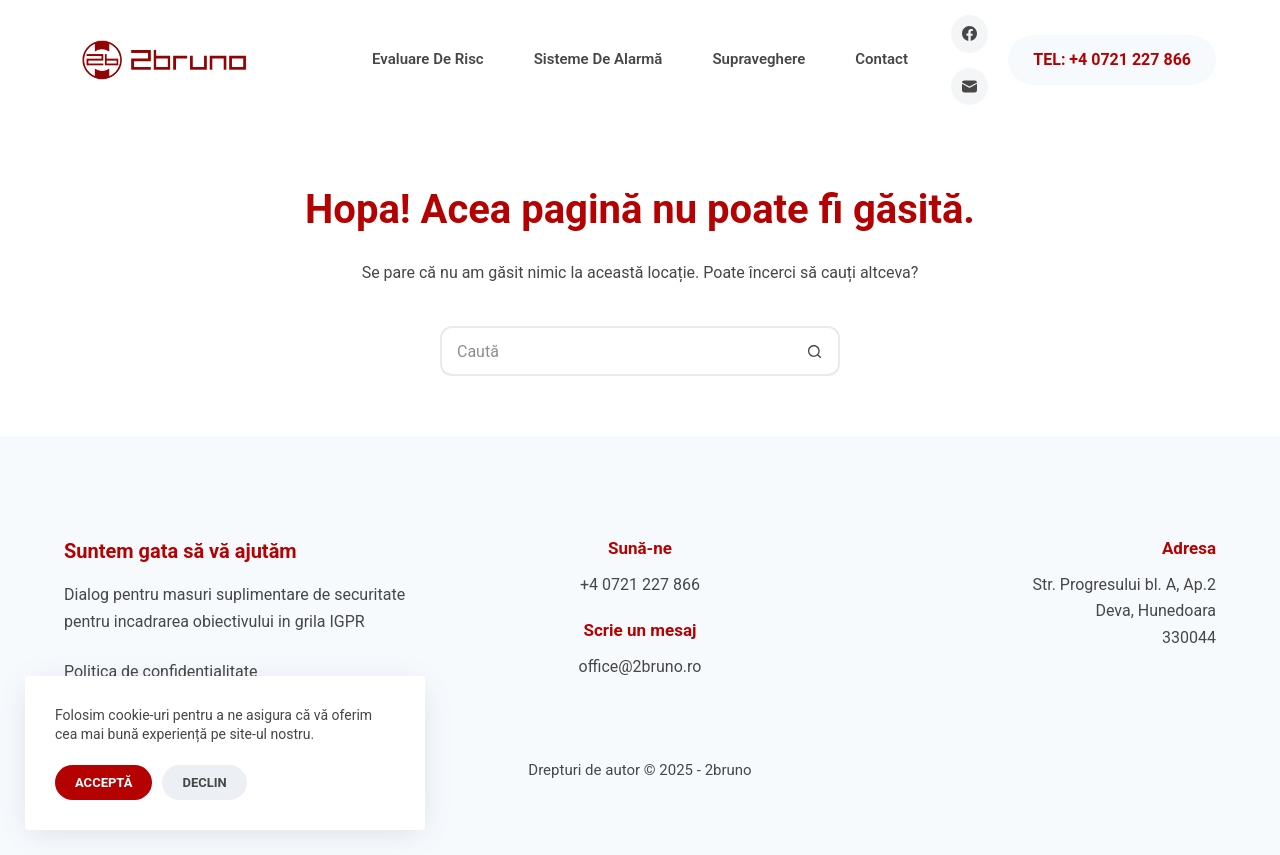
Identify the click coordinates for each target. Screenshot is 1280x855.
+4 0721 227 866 (640, 584)
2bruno (728, 770)
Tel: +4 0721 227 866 (1112, 59)
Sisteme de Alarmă (598, 59)
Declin (204, 782)
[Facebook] (970, 34)
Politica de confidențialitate (160, 671)
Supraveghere (758, 59)
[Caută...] (615, 351)
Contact (881, 59)
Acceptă (103, 782)
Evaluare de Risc (428, 59)
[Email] (970, 87)
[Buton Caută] (815, 351)
